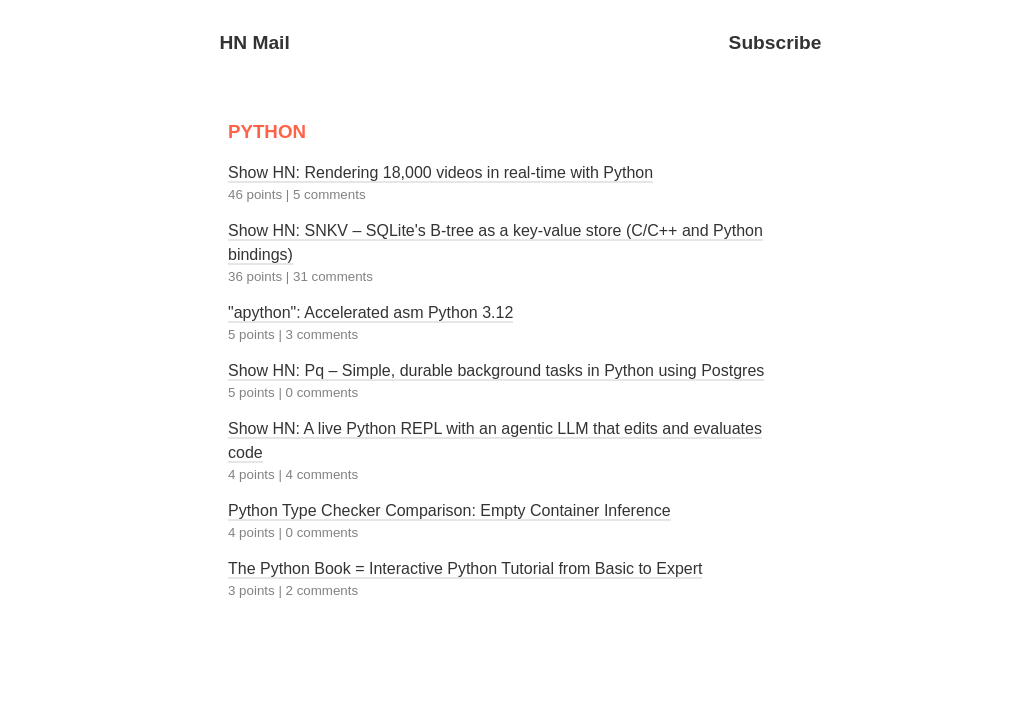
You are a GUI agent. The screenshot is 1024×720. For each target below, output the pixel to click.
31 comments (333, 276)
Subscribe (775, 42)
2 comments (322, 590)
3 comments (322, 334)
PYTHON (267, 131)
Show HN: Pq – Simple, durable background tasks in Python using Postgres (496, 370)
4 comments (322, 474)
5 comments (329, 194)
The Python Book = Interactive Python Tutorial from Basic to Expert (465, 568)
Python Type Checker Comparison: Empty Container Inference (449, 510)
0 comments (322, 392)
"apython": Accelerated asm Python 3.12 (370, 312)
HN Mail (254, 42)
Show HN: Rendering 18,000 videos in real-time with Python (440, 172)
